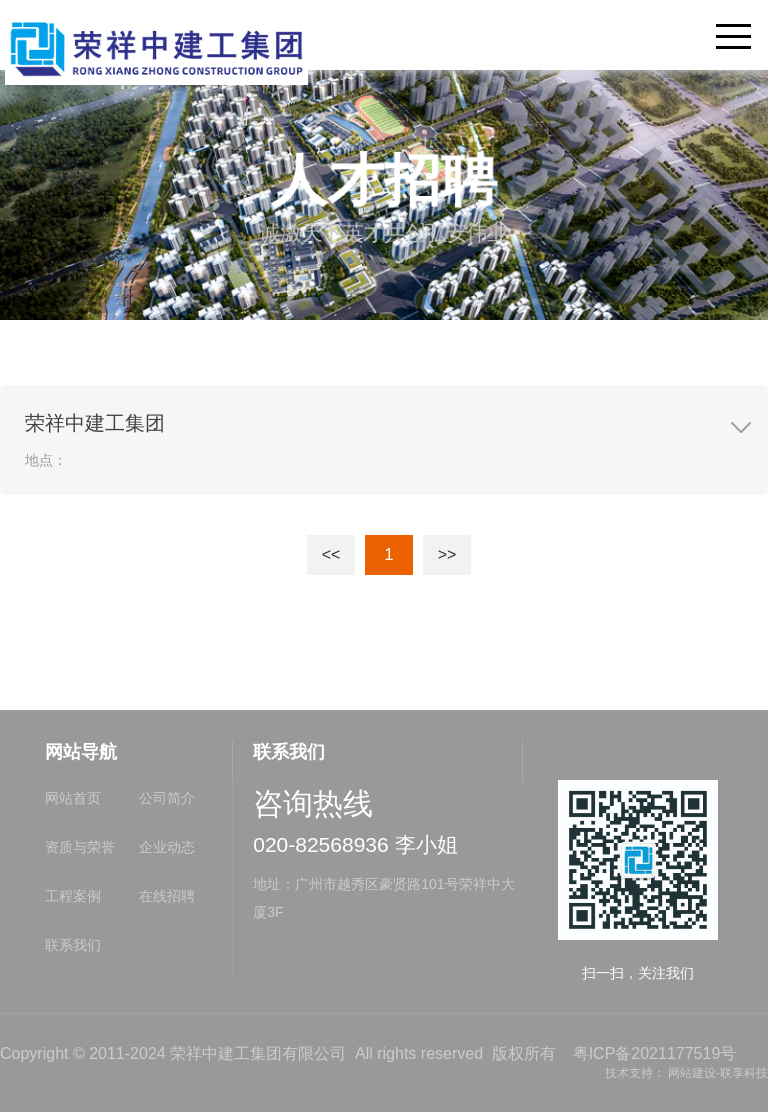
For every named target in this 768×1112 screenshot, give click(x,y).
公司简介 (167, 798)
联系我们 (73, 945)
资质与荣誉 (80, 847)
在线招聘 (167, 896)
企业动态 (167, 847)
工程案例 (73, 896)
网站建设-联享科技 (718, 1073)
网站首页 (73, 798)
